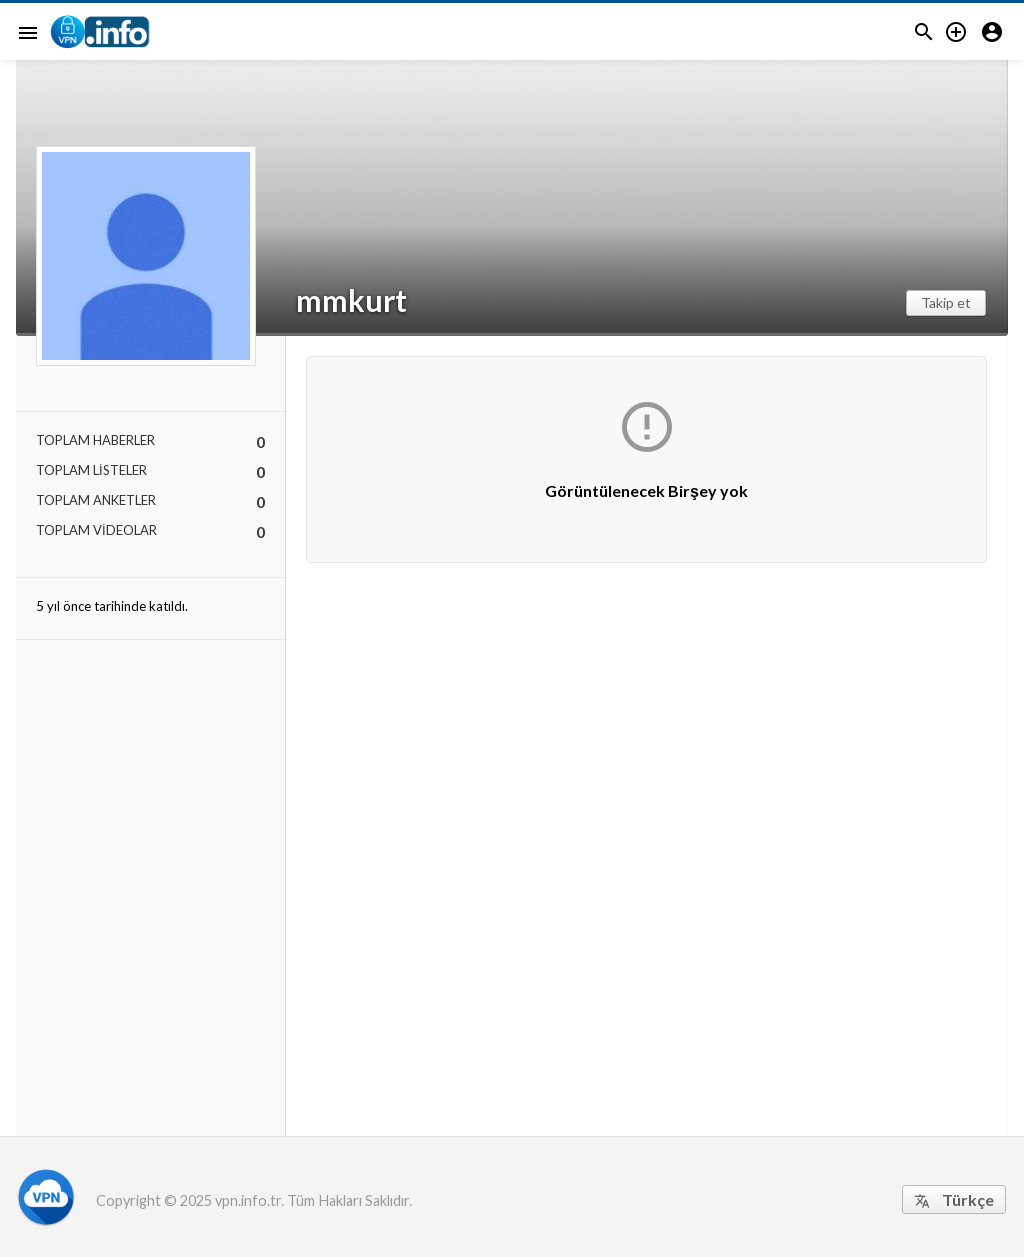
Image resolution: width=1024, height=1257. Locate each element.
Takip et (946, 302)
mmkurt (351, 300)
